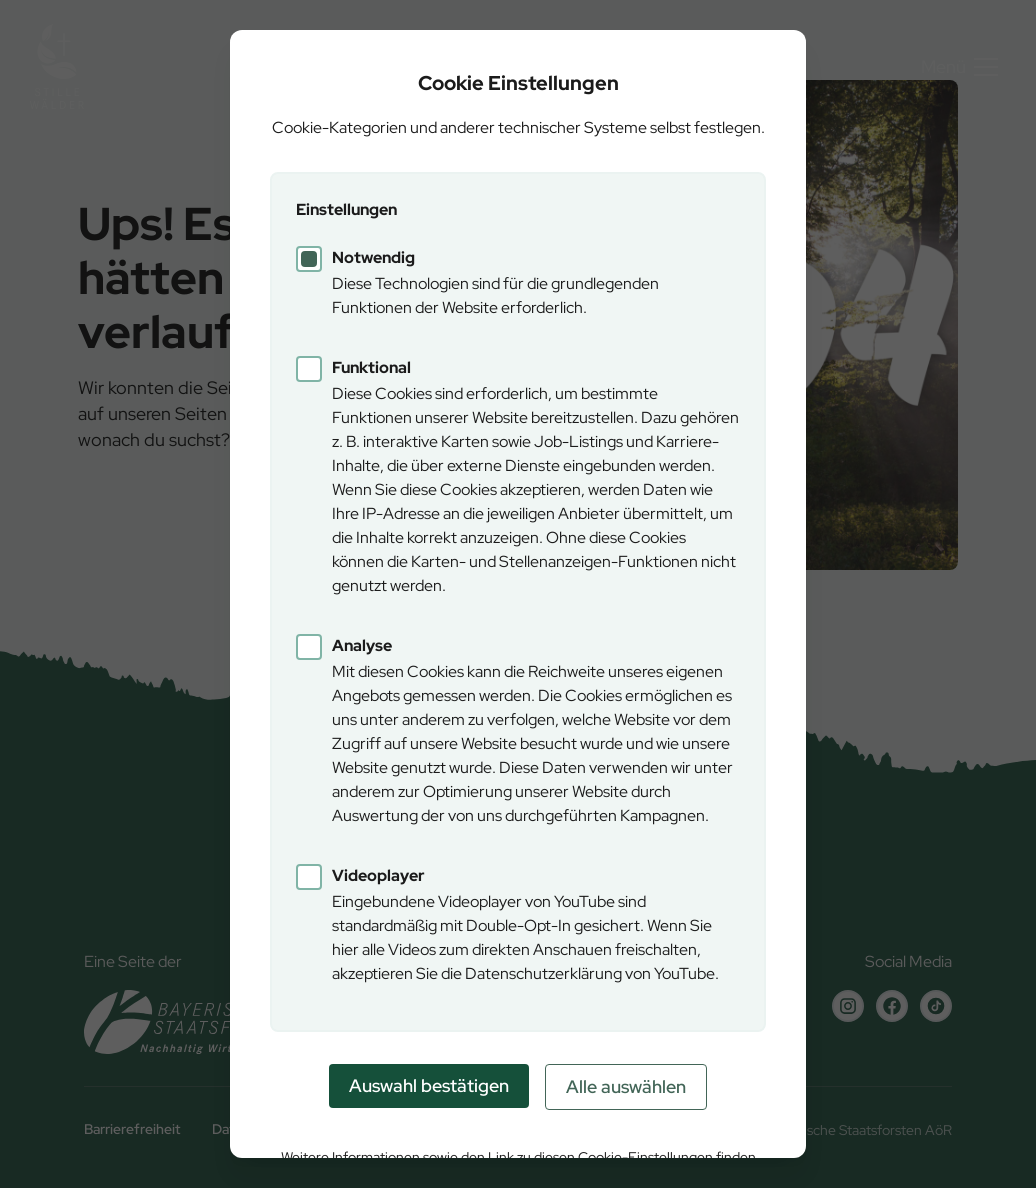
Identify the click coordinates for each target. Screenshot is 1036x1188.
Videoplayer (378, 875)
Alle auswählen (626, 1086)
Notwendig (373, 257)
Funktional (371, 367)
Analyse (362, 645)
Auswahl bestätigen (429, 1085)
